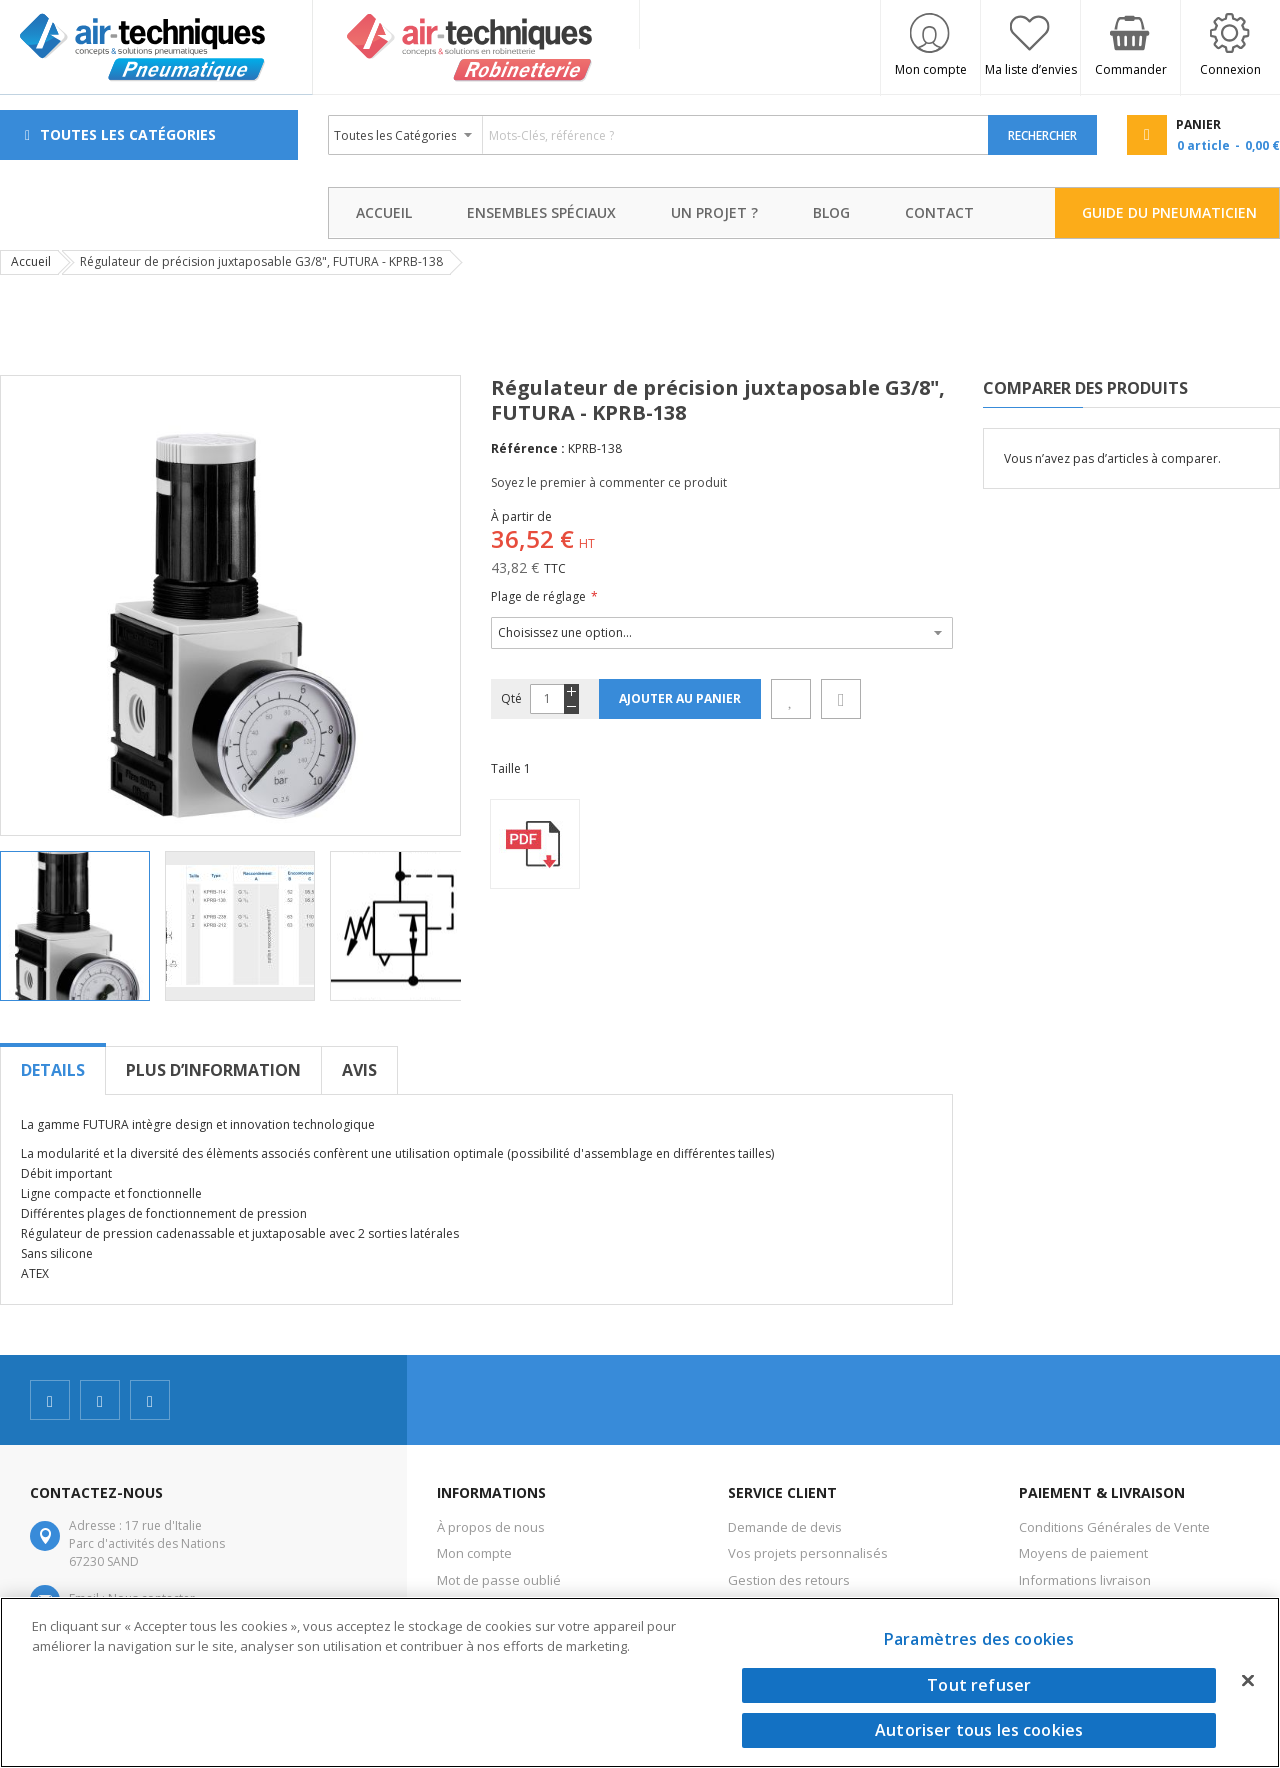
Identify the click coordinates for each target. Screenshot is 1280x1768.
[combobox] (659, 135)
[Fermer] (1248, 1680)
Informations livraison (1085, 1580)
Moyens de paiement (1083, 1553)
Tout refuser (979, 1685)
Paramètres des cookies (979, 1639)
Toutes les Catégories (128, 134)
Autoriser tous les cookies (979, 1730)
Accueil (31, 261)
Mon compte (931, 69)
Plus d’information (213, 1070)
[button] (247, 926)
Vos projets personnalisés (808, 1553)
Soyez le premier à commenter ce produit (609, 482)
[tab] (53, 1070)
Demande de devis (785, 1527)
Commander (1131, 69)
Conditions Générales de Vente (1114, 1527)
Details (53, 1070)
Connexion (1230, 69)
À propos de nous (491, 1527)
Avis (359, 1070)
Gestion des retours (789, 1580)
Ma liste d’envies (1031, 69)
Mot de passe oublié (499, 1580)
